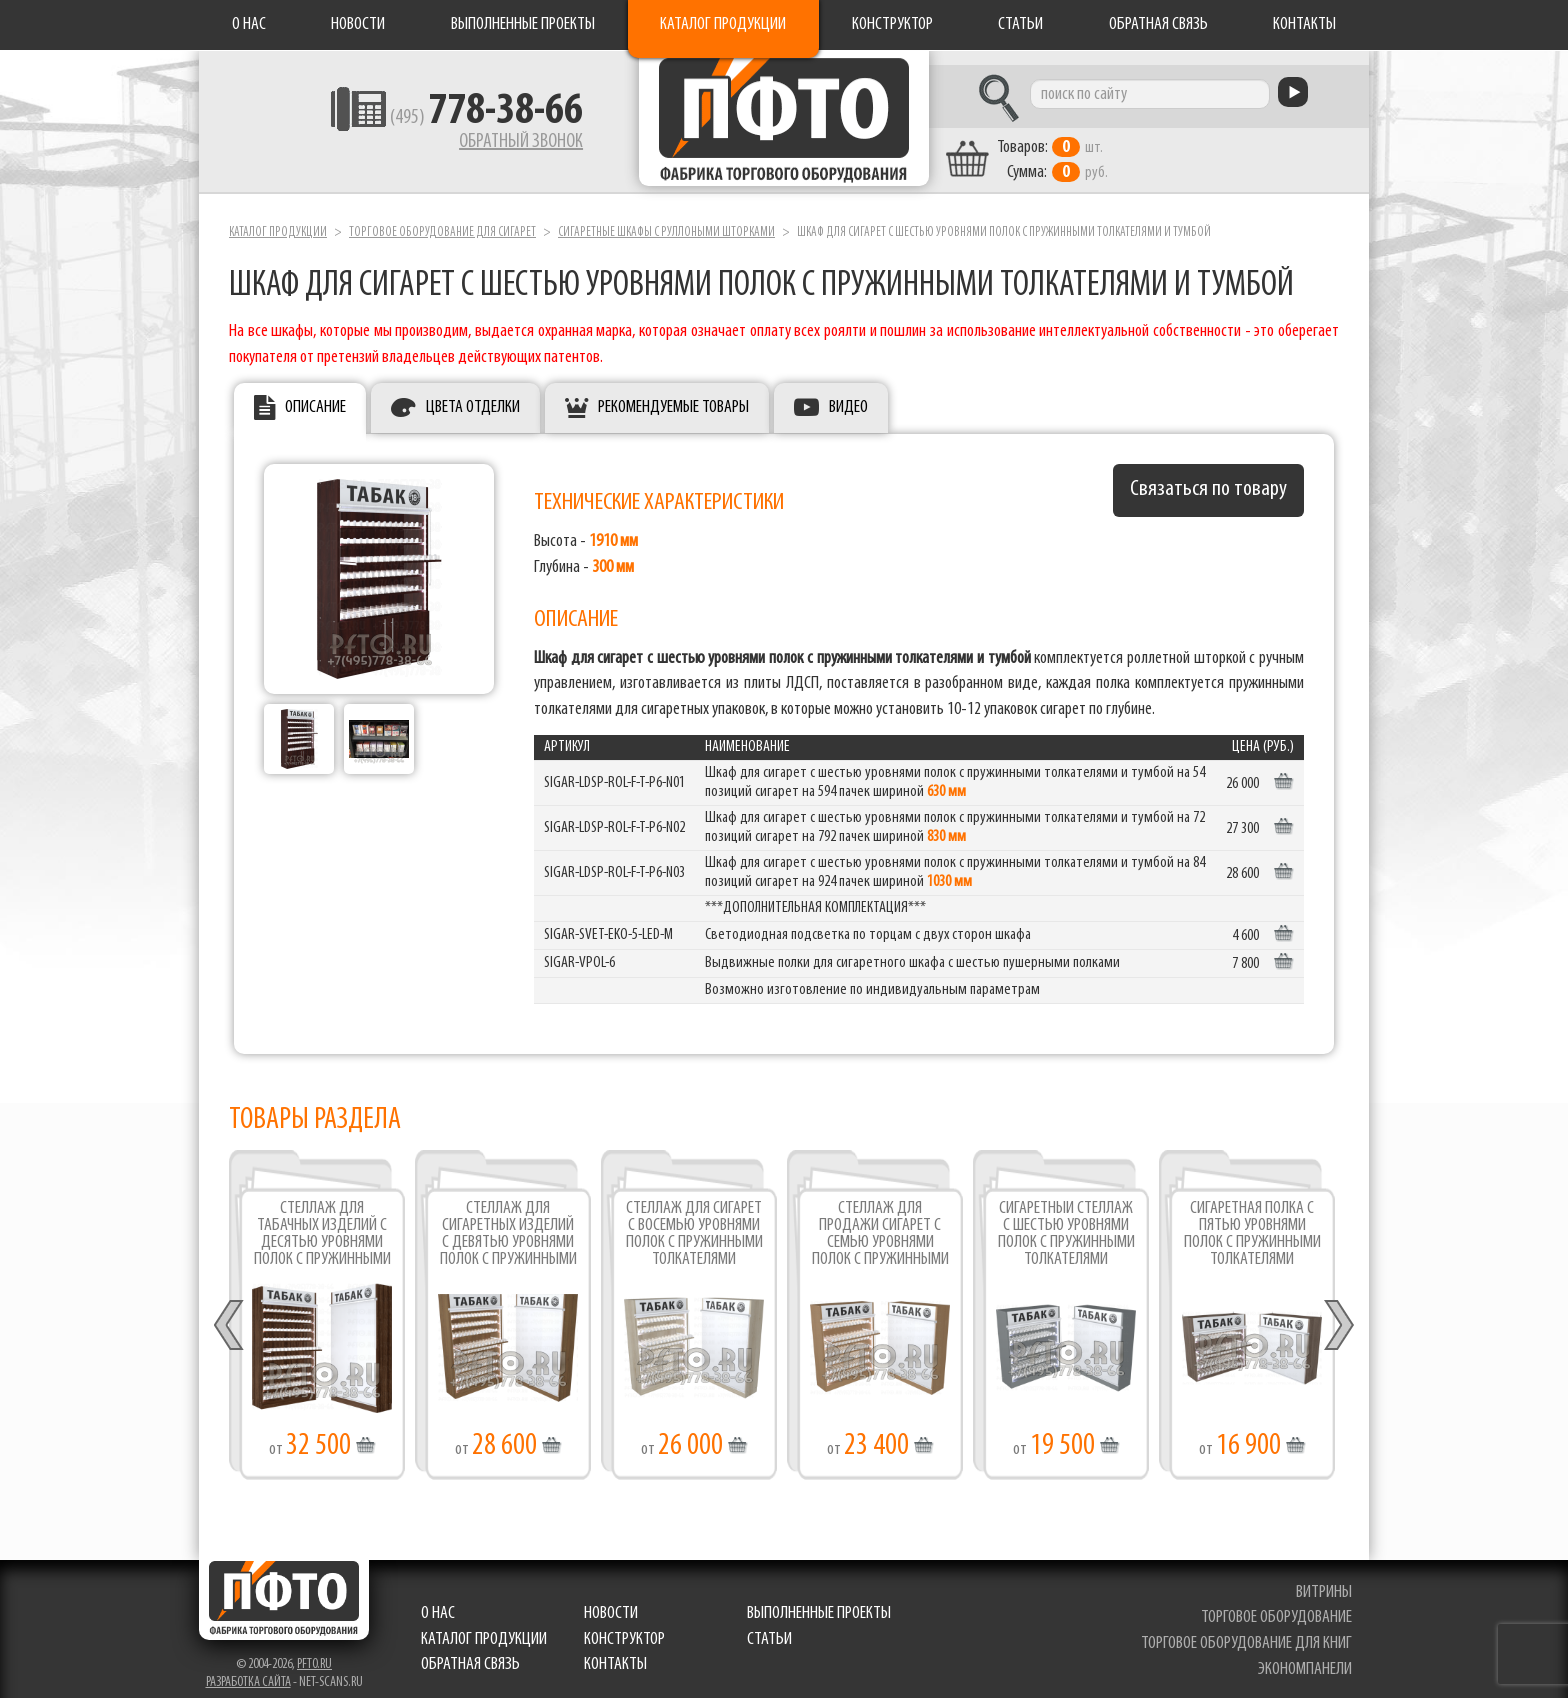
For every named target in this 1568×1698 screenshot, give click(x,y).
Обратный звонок (470, 145)
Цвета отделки (473, 394)
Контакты (1304, 24)
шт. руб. (1099, 147)
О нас (249, 24)
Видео (848, 394)
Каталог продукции (723, 24)
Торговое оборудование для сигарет (442, 218)
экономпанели (1307, 1655)
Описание (315, 394)
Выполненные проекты (523, 24)
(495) (435, 121)
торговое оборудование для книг (1248, 1629)
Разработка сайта (248, 1668)
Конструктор (892, 24)
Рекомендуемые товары (673, 394)
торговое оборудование (1278, 1604)
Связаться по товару (1208, 476)
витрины (1326, 1578)
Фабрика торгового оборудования (784, 125)
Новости (358, 24)
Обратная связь (1158, 24)
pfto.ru (314, 1650)
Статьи (1020, 24)
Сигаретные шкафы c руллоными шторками (666, 218)
